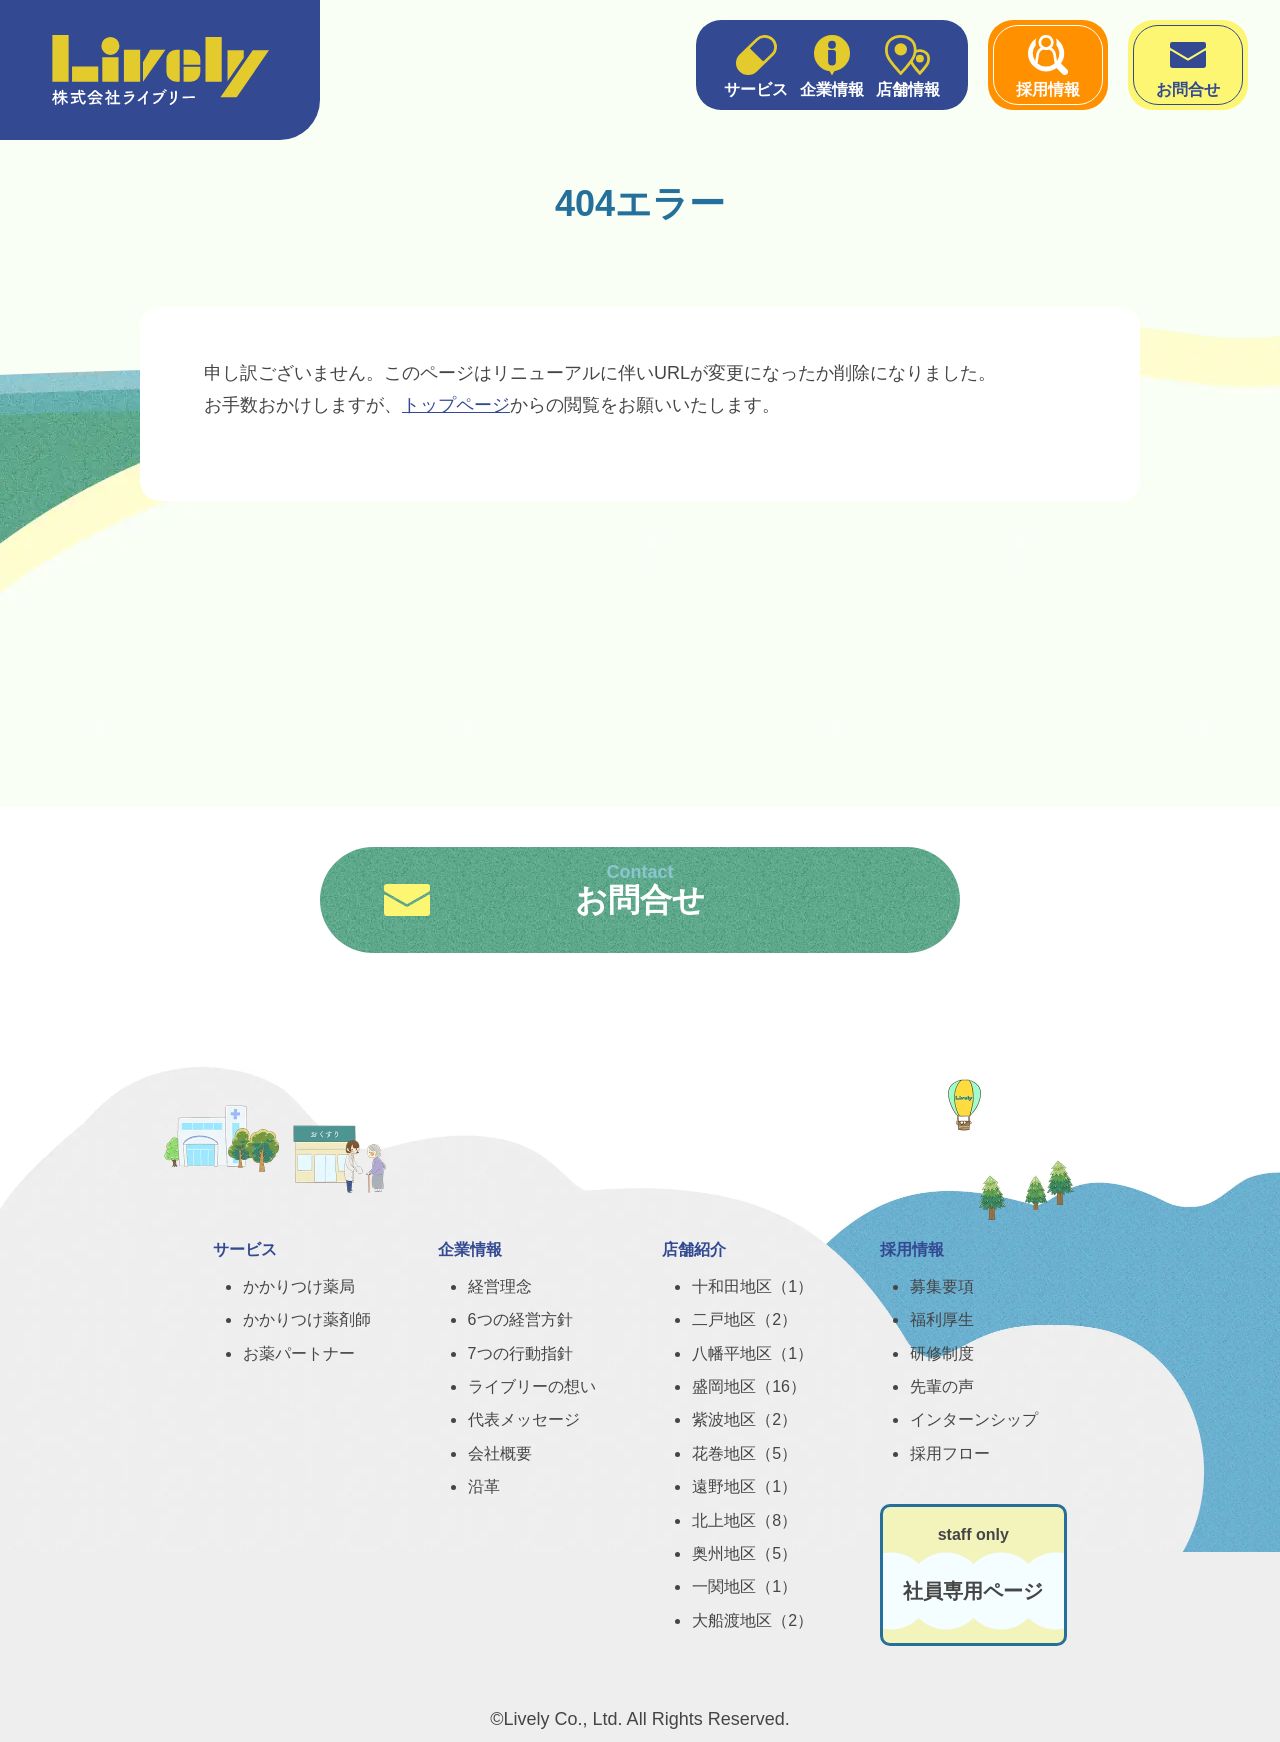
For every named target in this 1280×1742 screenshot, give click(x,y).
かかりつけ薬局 (299, 1286)
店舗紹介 (694, 1249)
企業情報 (832, 64)
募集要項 (942, 1286)
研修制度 (942, 1353)
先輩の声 (942, 1386)
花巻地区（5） (744, 1453)
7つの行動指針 (520, 1353)
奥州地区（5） (744, 1553)
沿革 (484, 1486)
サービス (756, 64)
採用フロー (950, 1453)
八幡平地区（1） (752, 1353)
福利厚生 (942, 1319)
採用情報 (1048, 64)
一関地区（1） (744, 1586)
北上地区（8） (744, 1520)
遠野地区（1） (744, 1486)
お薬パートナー (299, 1353)
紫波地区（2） (744, 1419)
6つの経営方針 (520, 1319)
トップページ (456, 405)
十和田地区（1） (752, 1286)
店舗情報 (908, 64)
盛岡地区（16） (749, 1386)
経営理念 (500, 1286)
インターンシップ (974, 1419)
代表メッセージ (524, 1419)
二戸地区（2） (744, 1319)
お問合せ (1188, 64)
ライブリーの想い (532, 1386)
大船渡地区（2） (752, 1620)
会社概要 (500, 1453)
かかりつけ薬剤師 (307, 1319)
